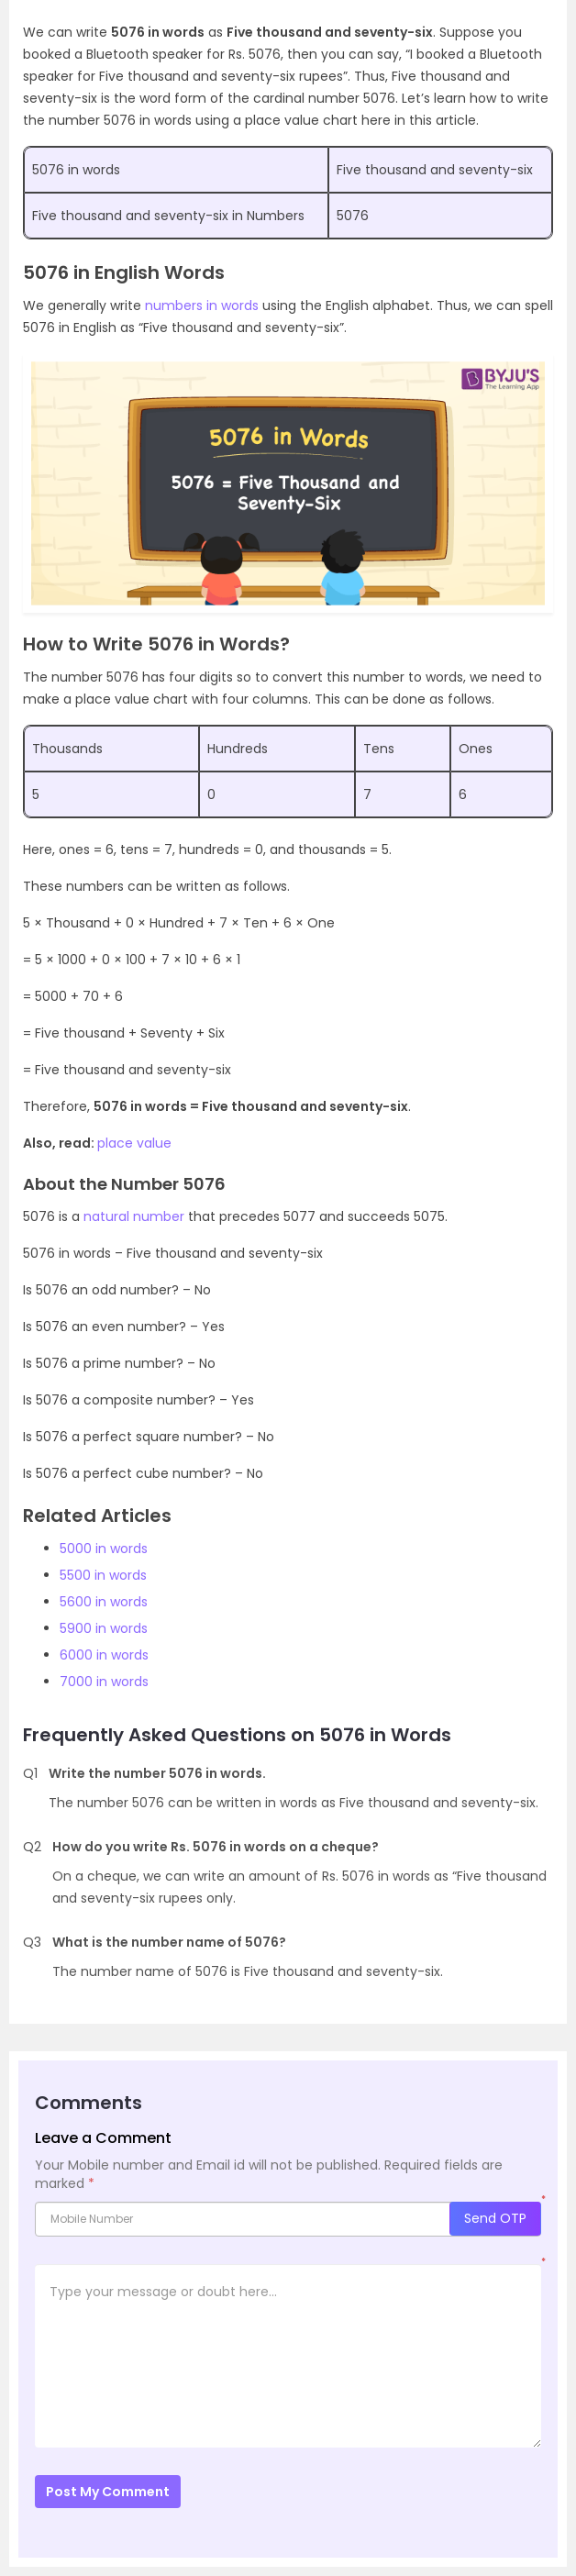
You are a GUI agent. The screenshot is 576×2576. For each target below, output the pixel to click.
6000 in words (104, 1655)
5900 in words (104, 1628)
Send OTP (495, 2218)
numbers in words (202, 305)
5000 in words (104, 1548)
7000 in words (104, 1681)
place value (134, 1143)
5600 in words (104, 1602)
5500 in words (103, 1575)
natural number (133, 1216)
